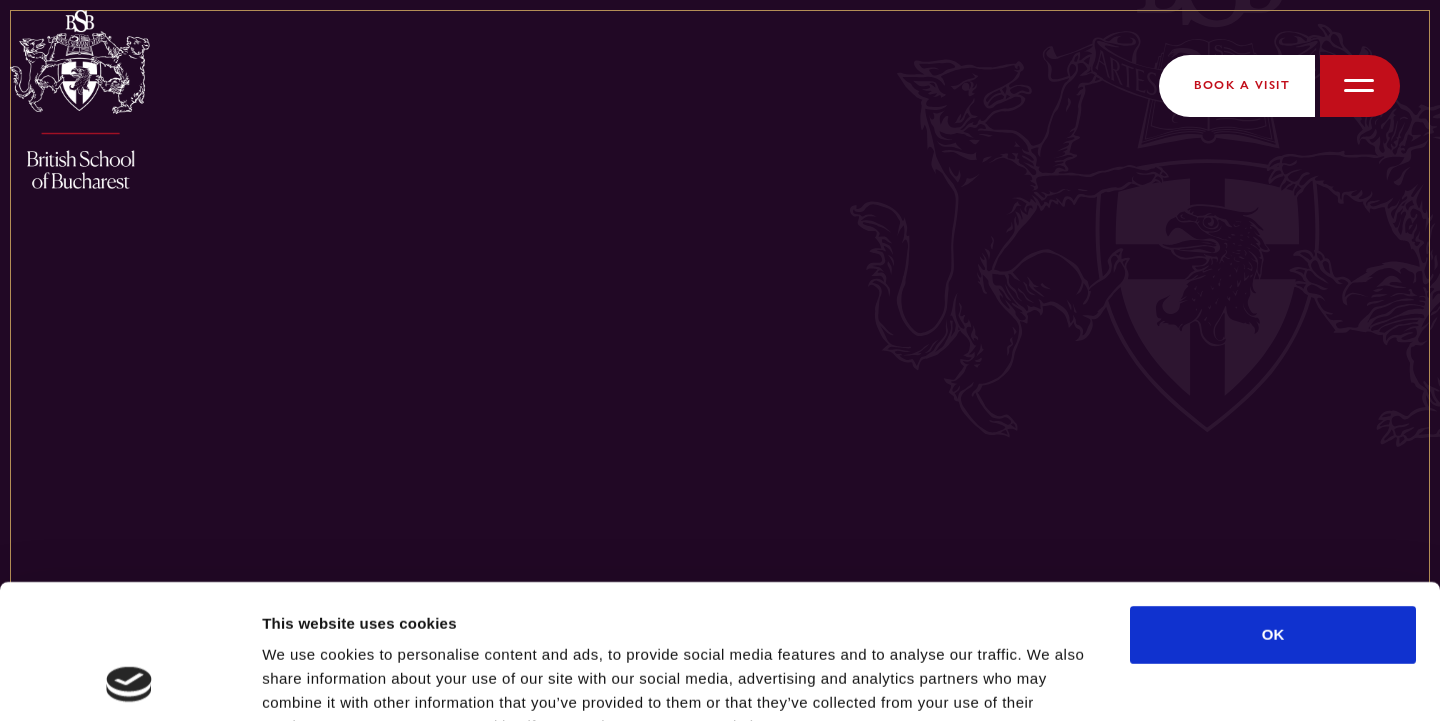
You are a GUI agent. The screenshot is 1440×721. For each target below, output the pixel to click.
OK (1273, 508)
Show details (1049, 681)
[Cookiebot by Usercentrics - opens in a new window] (129, 682)
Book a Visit (1242, 85)
